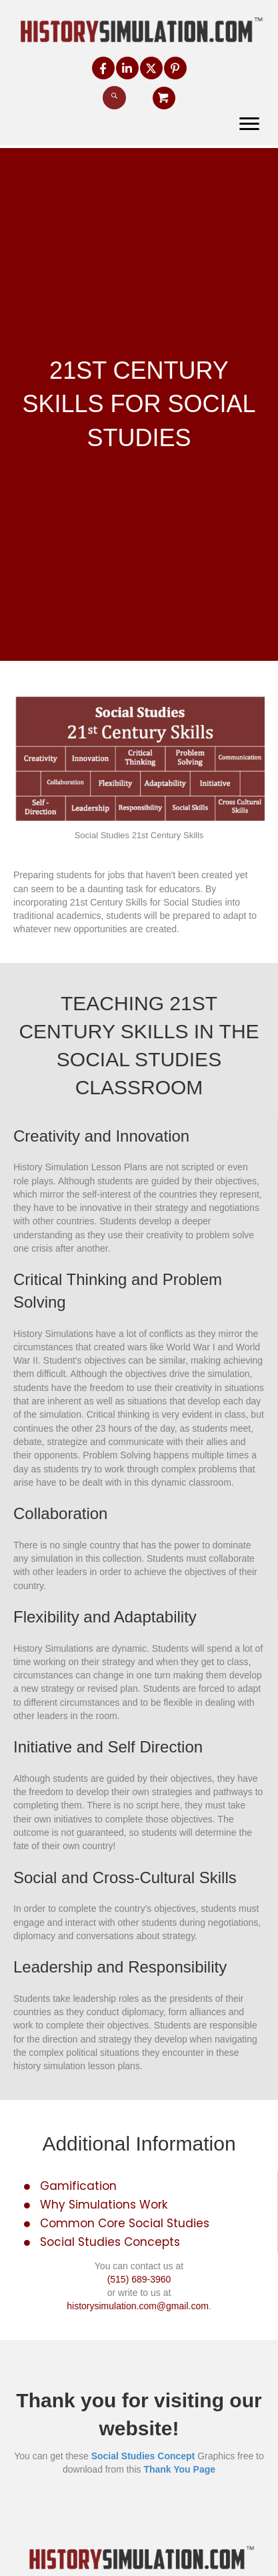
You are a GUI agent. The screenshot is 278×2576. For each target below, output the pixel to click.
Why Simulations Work (103, 2205)
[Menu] (249, 124)
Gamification (78, 2186)
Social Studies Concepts (110, 2242)
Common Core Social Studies (124, 2223)
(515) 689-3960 (139, 2279)
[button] (103, 68)
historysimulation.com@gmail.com (138, 2306)
